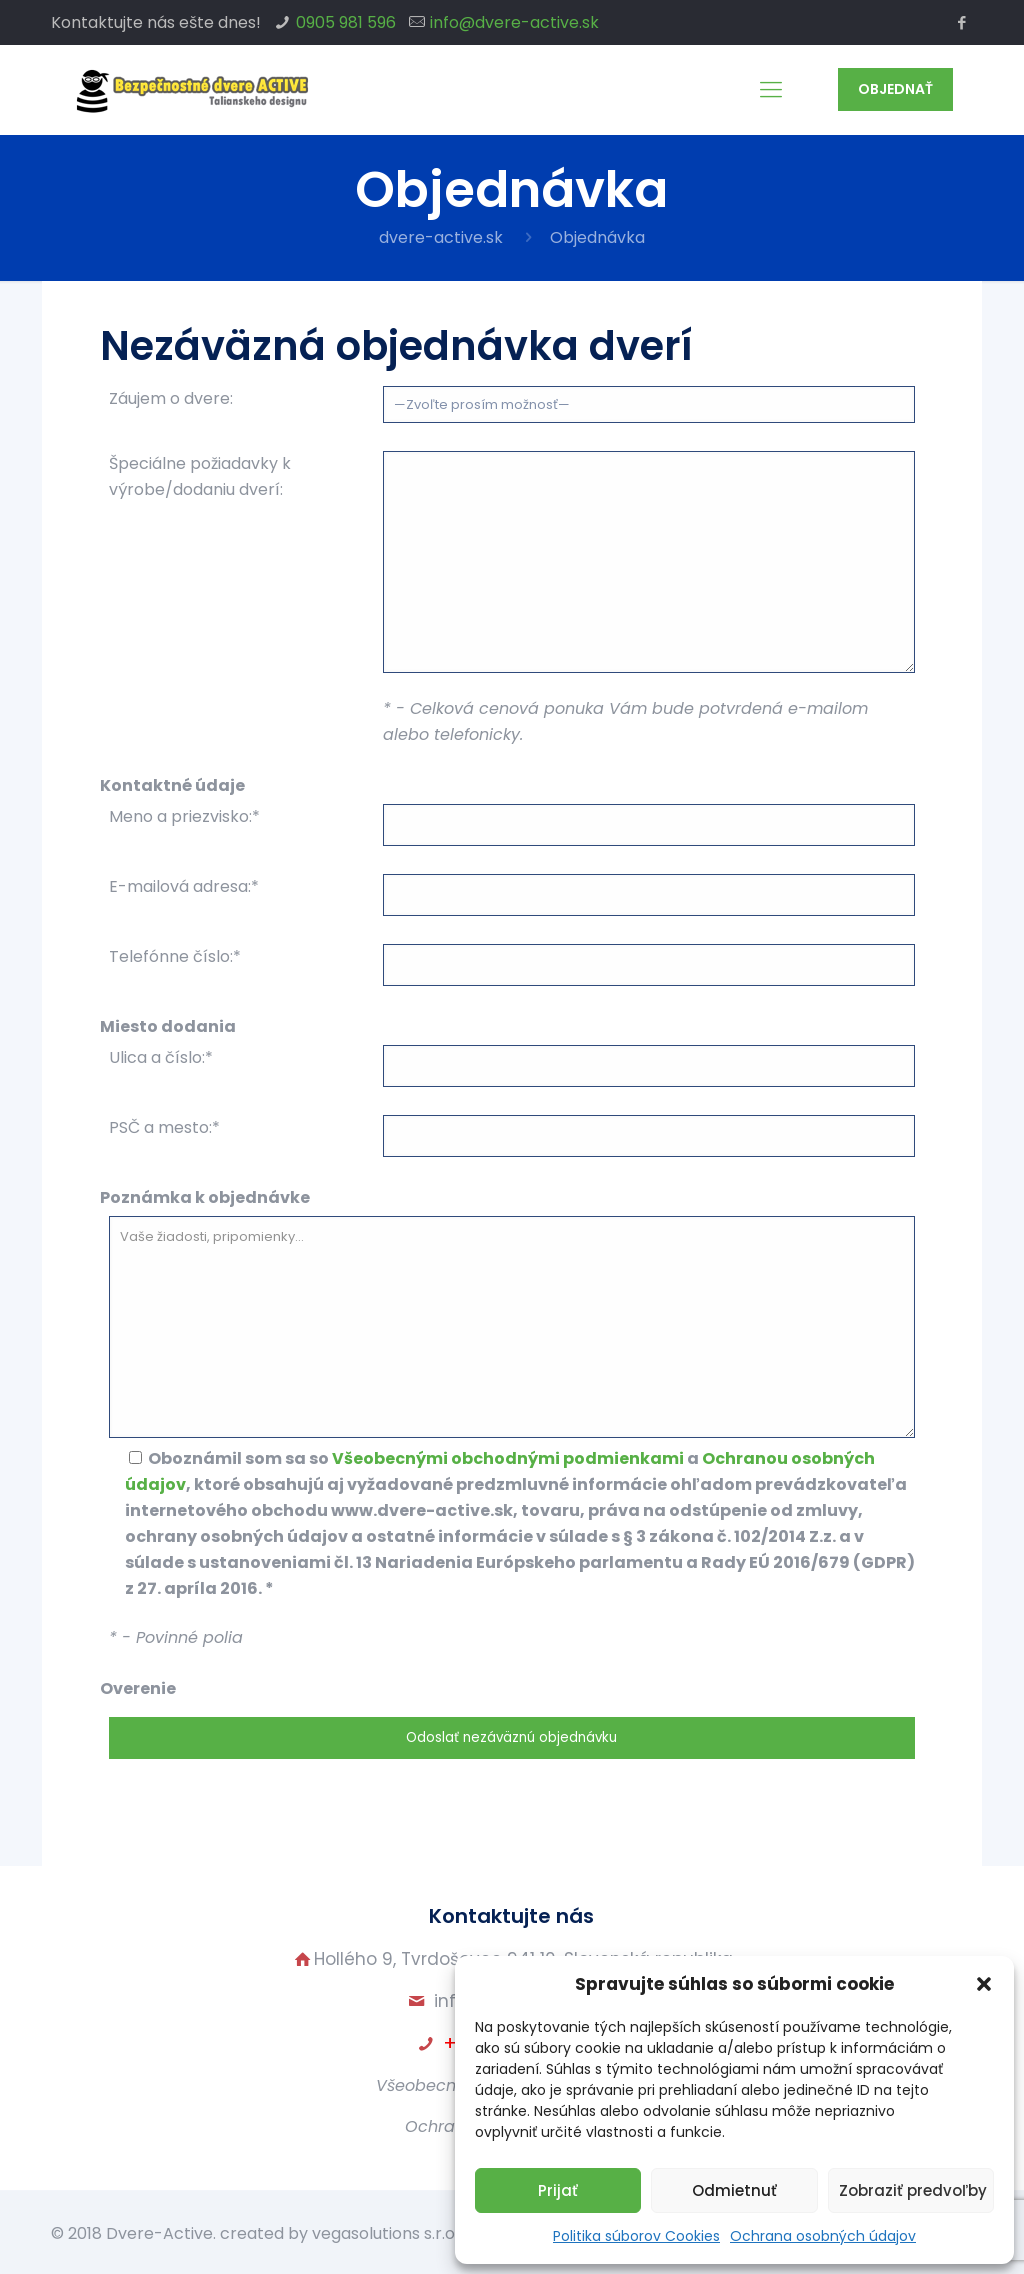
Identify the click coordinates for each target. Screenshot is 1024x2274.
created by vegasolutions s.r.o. (339, 2233)
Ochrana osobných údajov (823, 2236)
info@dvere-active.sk (514, 22)
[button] (984, 1984)
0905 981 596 (346, 22)
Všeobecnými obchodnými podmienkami (508, 1458)
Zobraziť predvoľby (913, 2190)
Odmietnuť (734, 2190)
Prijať (558, 2190)
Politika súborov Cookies (636, 2236)
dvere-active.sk (441, 237)
